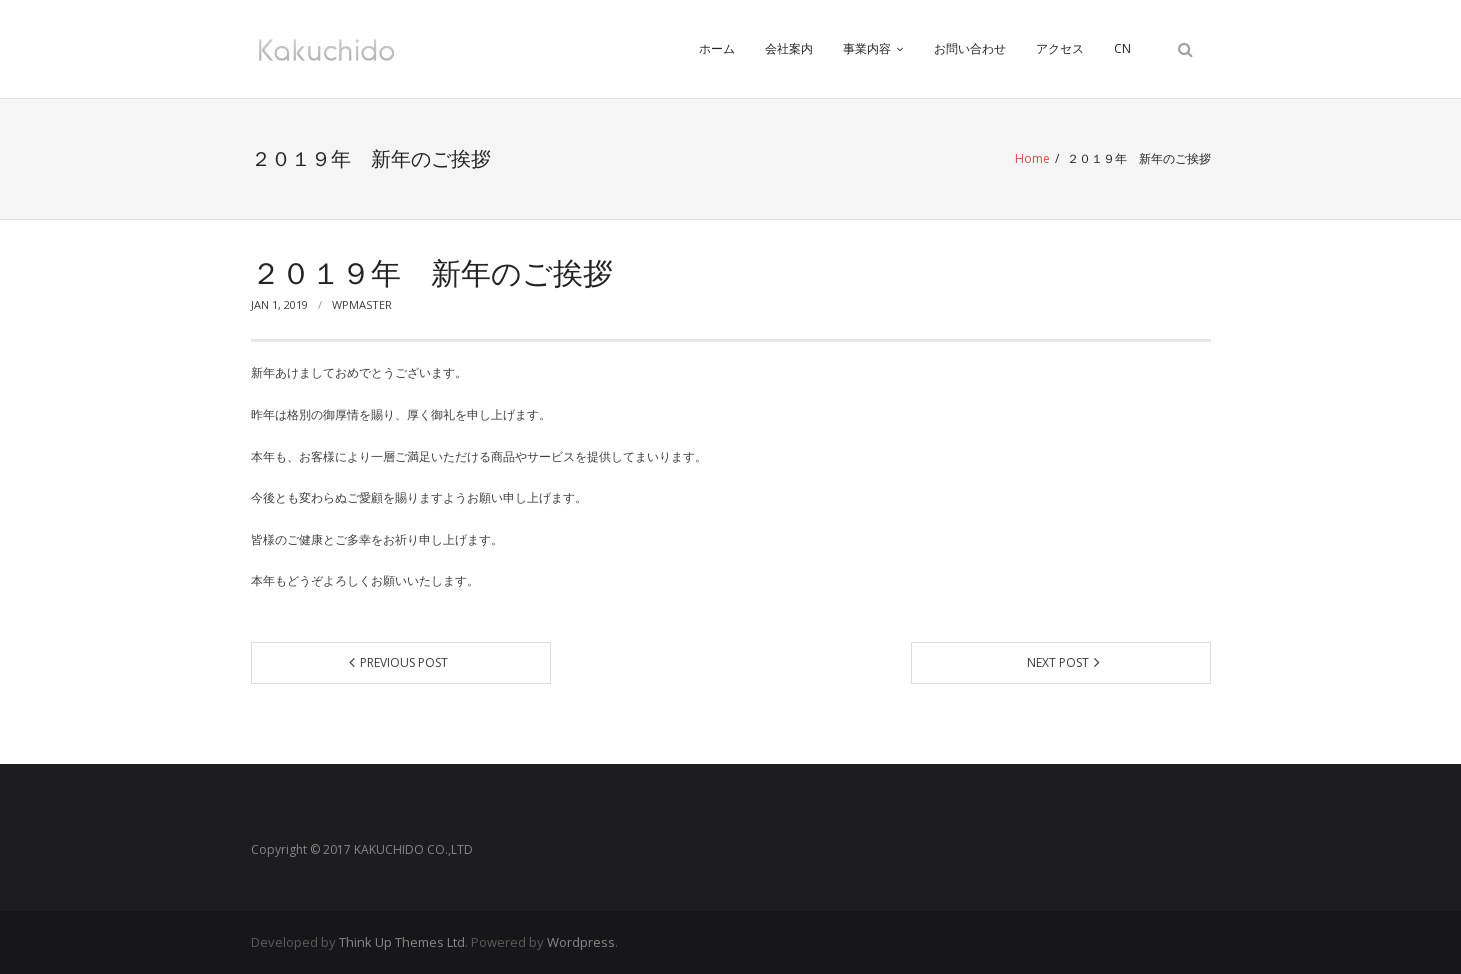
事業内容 (867, 48)
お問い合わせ (970, 48)
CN (1122, 48)
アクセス (1060, 48)
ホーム (717, 48)
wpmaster (362, 304)
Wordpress (581, 942)
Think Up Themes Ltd (402, 942)
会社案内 (789, 48)
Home (1032, 158)
